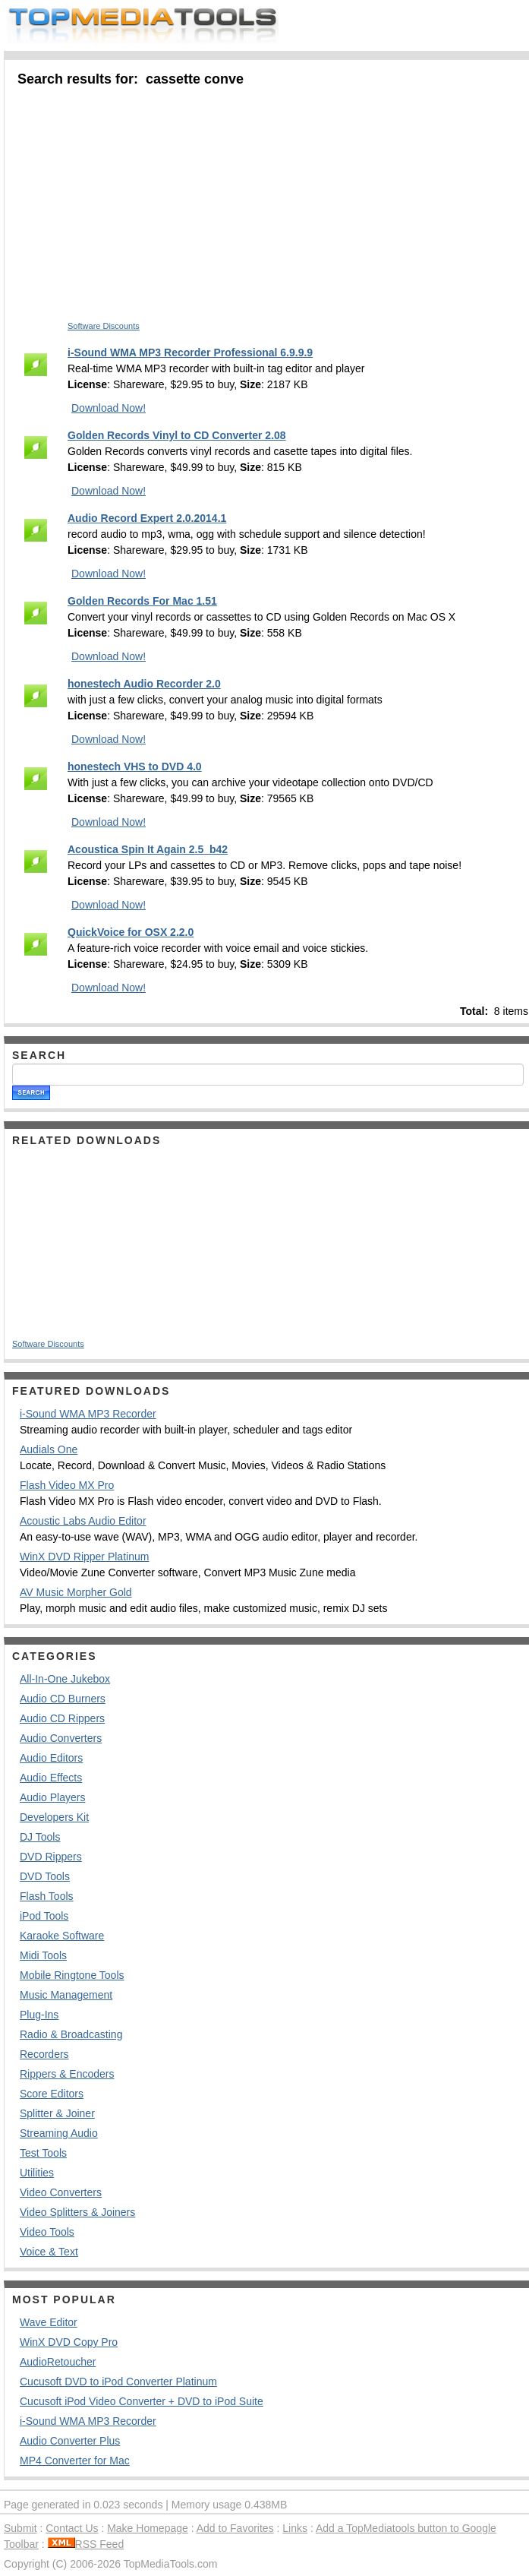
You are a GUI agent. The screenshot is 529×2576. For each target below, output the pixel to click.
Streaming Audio (59, 2133)
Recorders (44, 2054)
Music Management (66, 1995)
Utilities (37, 2173)
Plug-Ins (39, 2015)
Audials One (48, 1449)
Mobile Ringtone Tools (72, 1975)
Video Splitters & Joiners (77, 2212)
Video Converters (61, 2192)
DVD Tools (45, 1876)
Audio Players (52, 1797)
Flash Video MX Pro (67, 1485)
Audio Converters (61, 1738)
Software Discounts (104, 325)
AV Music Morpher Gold (76, 1592)
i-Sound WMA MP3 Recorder (88, 1414)
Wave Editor (48, 2322)
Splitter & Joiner (57, 2113)
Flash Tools (47, 1896)
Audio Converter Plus (70, 2441)
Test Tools (43, 2153)
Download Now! (108, 408)
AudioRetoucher (58, 2362)
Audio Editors (51, 1758)
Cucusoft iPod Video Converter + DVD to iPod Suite (141, 2401)
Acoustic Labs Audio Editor (83, 1521)
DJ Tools (40, 1837)
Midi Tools (43, 1955)
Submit (20, 2528)
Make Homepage (147, 2528)
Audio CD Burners (62, 1699)
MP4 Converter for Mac (75, 2460)
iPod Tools (44, 1916)
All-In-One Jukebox (65, 1679)
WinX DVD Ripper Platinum (84, 1556)
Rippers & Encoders (67, 2074)
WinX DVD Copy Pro (69, 2342)
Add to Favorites (235, 2528)
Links (294, 2528)
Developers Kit (54, 1817)
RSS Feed (86, 2544)
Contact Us (72, 2528)
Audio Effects (51, 1778)
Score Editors (51, 2094)
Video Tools (47, 2232)
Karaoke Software (62, 1936)
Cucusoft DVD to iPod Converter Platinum (118, 2381)
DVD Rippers (51, 1857)
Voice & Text (49, 2252)
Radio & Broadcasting (71, 2034)
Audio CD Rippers (62, 1718)
